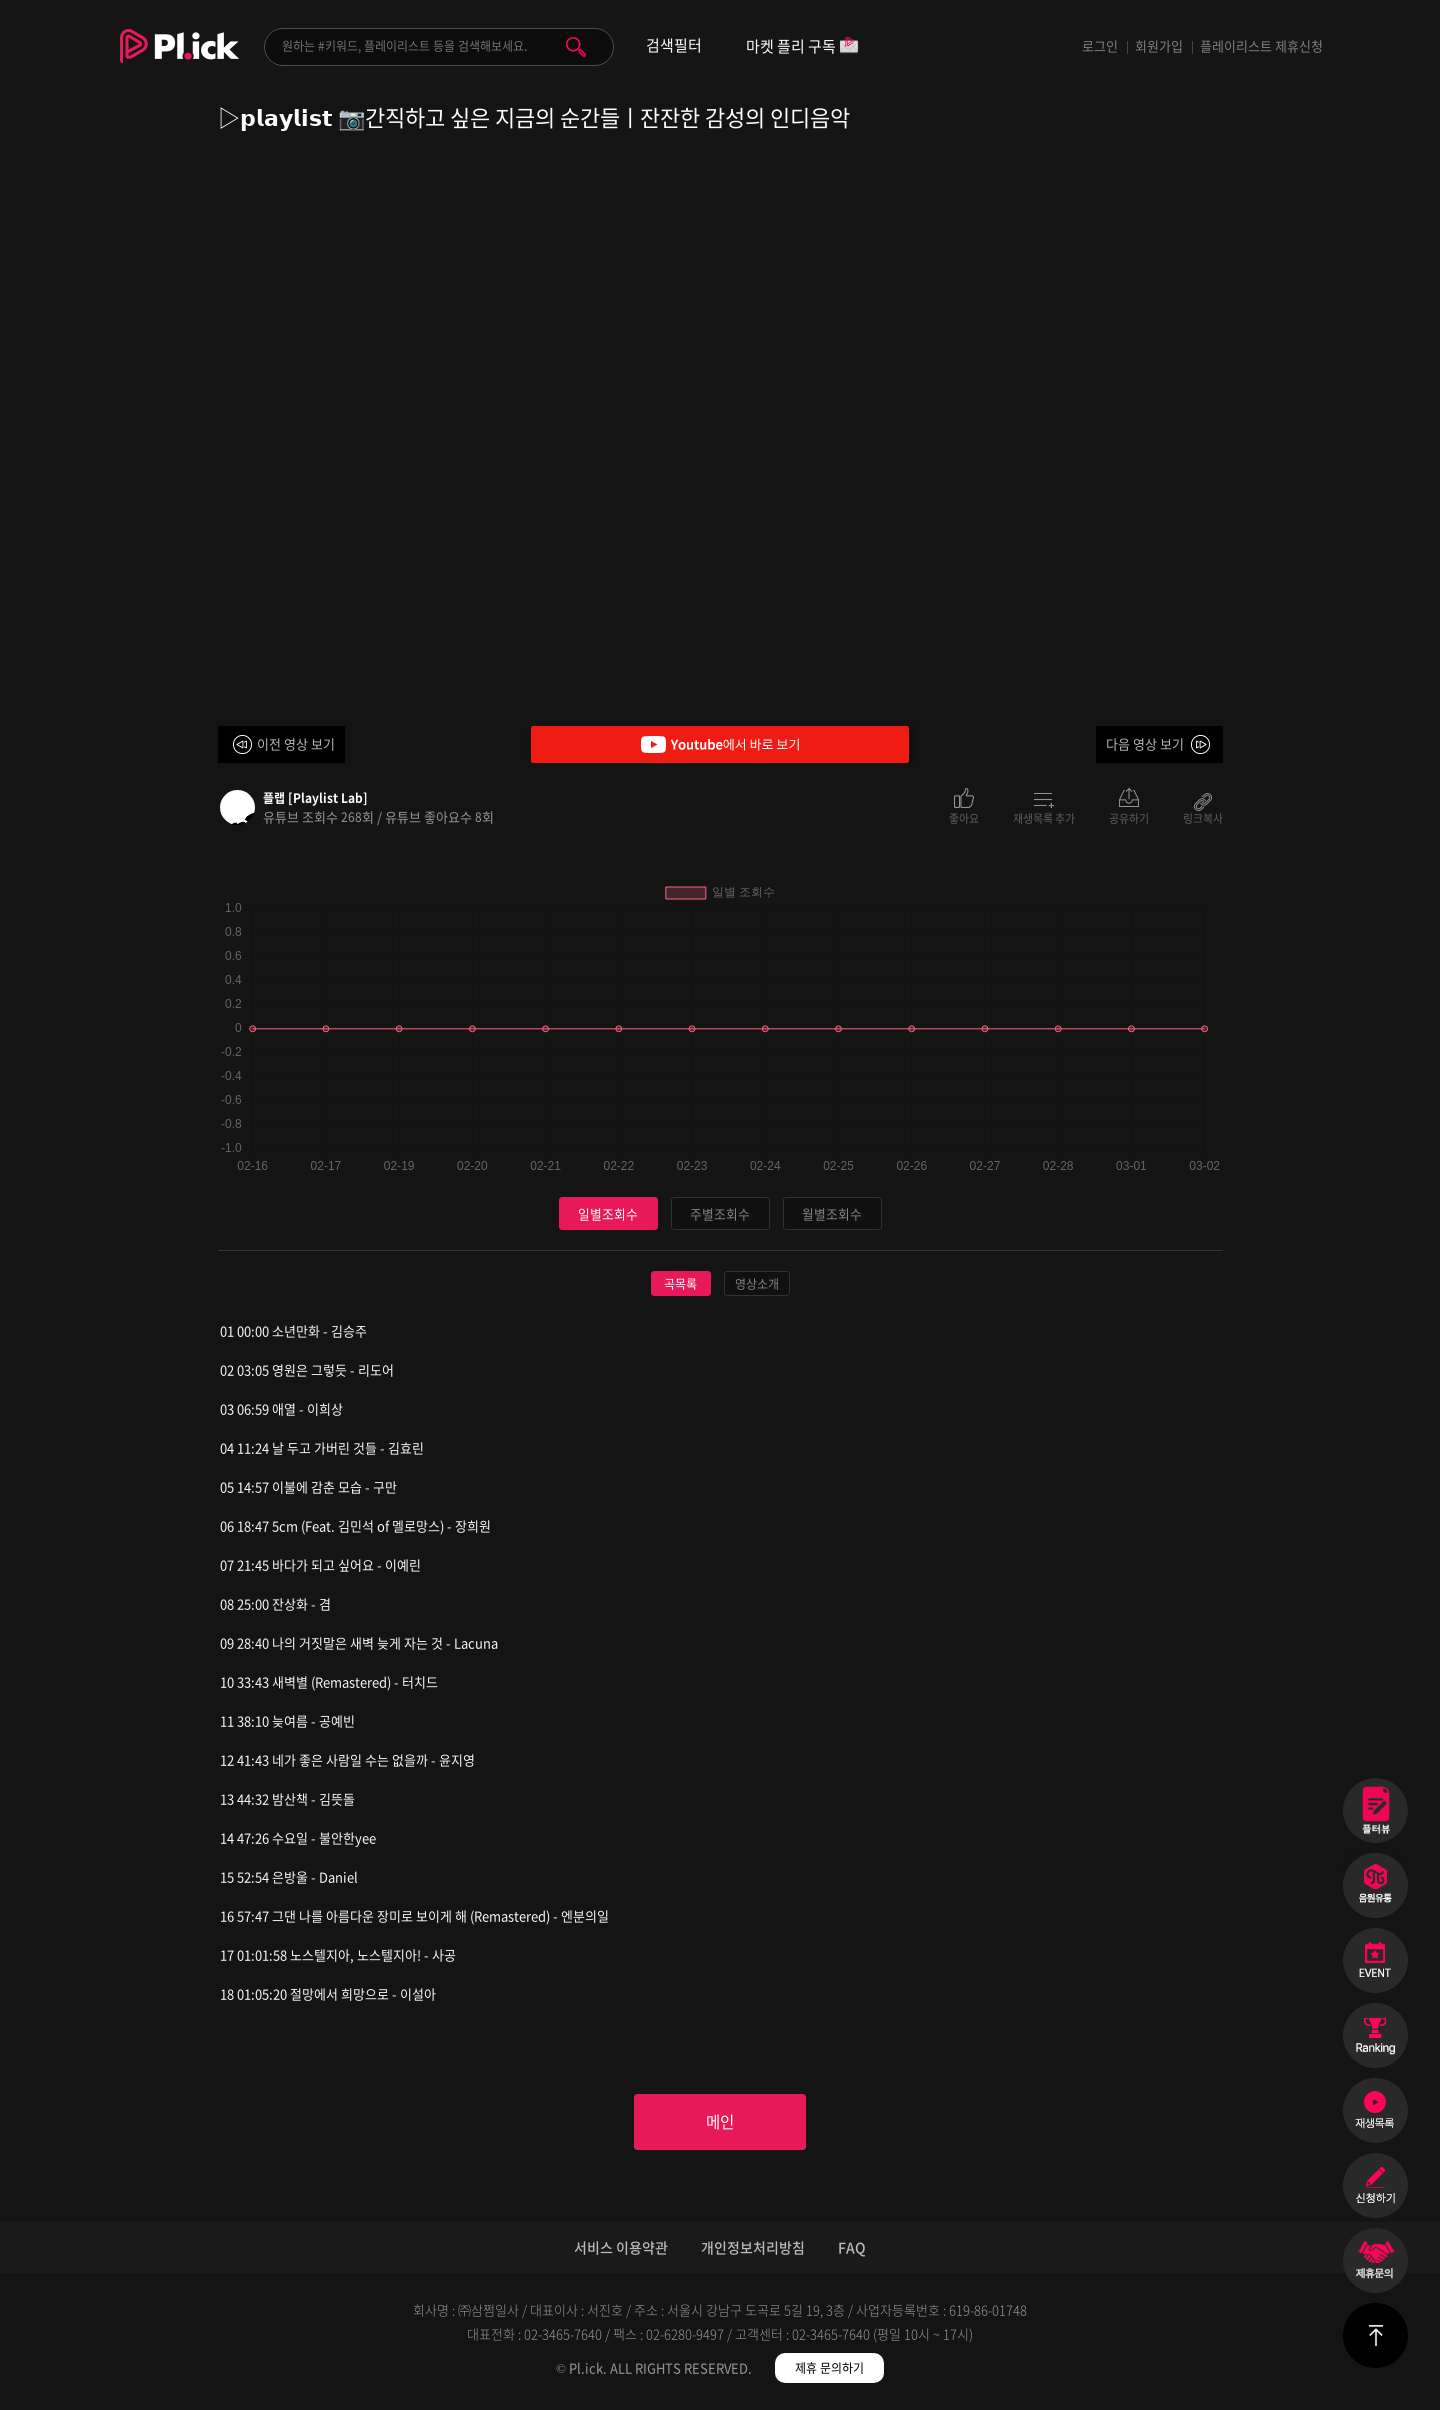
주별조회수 (720, 1213)
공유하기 (1129, 817)
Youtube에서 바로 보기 (720, 744)
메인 (720, 2123)
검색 (576, 47)
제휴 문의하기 (829, 2370)
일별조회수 (608, 1213)
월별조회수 (832, 1213)
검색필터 (674, 45)
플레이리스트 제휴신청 (1261, 45)
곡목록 (680, 1285)
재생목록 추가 (1044, 817)
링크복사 (1203, 817)
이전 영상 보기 (296, 743)
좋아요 (964, 817)
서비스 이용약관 (621, 2249)
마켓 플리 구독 (802, 47)
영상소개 (757, 1285)
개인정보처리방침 (753, 2249)
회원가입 (1159, 45)
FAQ (852, 2249)
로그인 (1100, 45)
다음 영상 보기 (1145, 743)
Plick (179, 61)
